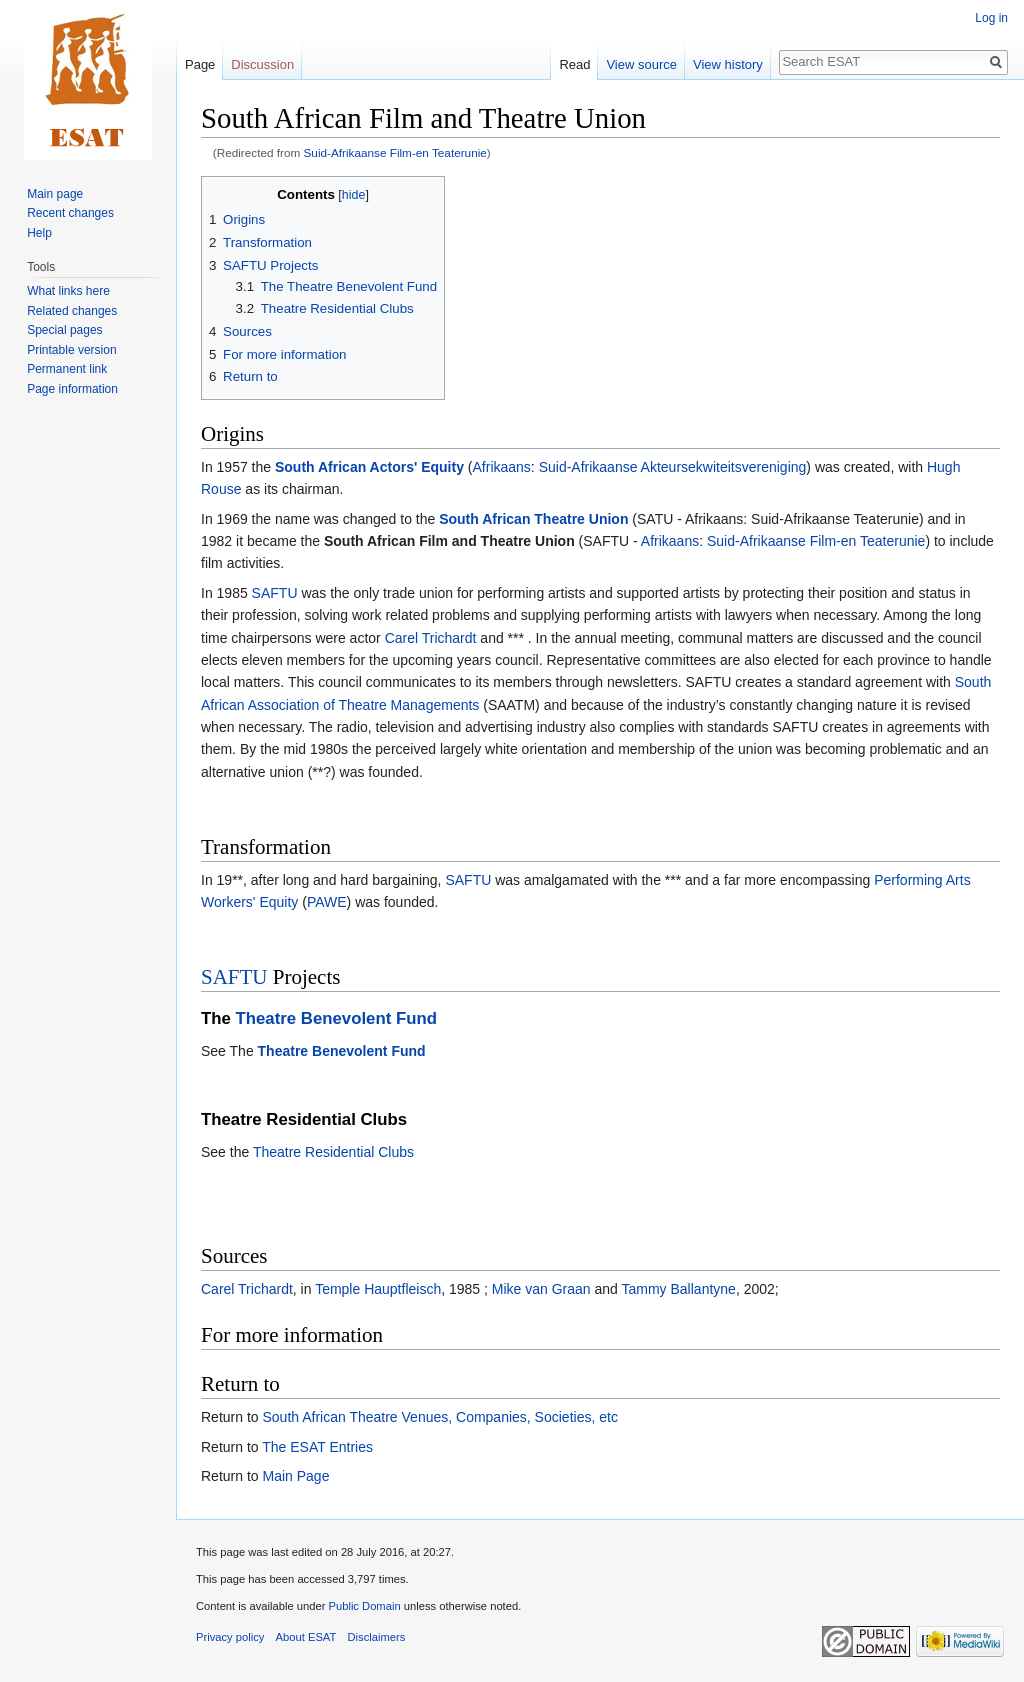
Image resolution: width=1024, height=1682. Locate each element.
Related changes (72, 311)
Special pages (64, 330)
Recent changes (70, 213)
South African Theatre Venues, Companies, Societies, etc (439, 1417)
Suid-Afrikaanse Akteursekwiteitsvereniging (673, 467)
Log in (991, 18)
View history (728, 64)
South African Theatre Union (533, 519)
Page (200, 64)
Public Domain (364, 1606)
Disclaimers (377, 1637)
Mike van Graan (541, 1289)
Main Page (295, 1476)
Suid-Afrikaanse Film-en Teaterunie (395, 152)
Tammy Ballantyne (679, 1289)
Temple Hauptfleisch (378, 1289)
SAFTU (275, 593)
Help (39, 233)
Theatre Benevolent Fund (336, 1018)
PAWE (327, 902)
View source (641, 64)
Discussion (262, 64)
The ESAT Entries (317, 1447)
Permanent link (67, 369)
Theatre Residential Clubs (333, 1152)
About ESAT (306, 1637)
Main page (55, 194)
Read (574, 64)
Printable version (71, 350)
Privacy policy (230, 1637)
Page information (72, 389)
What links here (68, 291)
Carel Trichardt (431, 638)
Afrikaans (502, 467)
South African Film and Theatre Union (449, 541)
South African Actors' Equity (369, 467)
